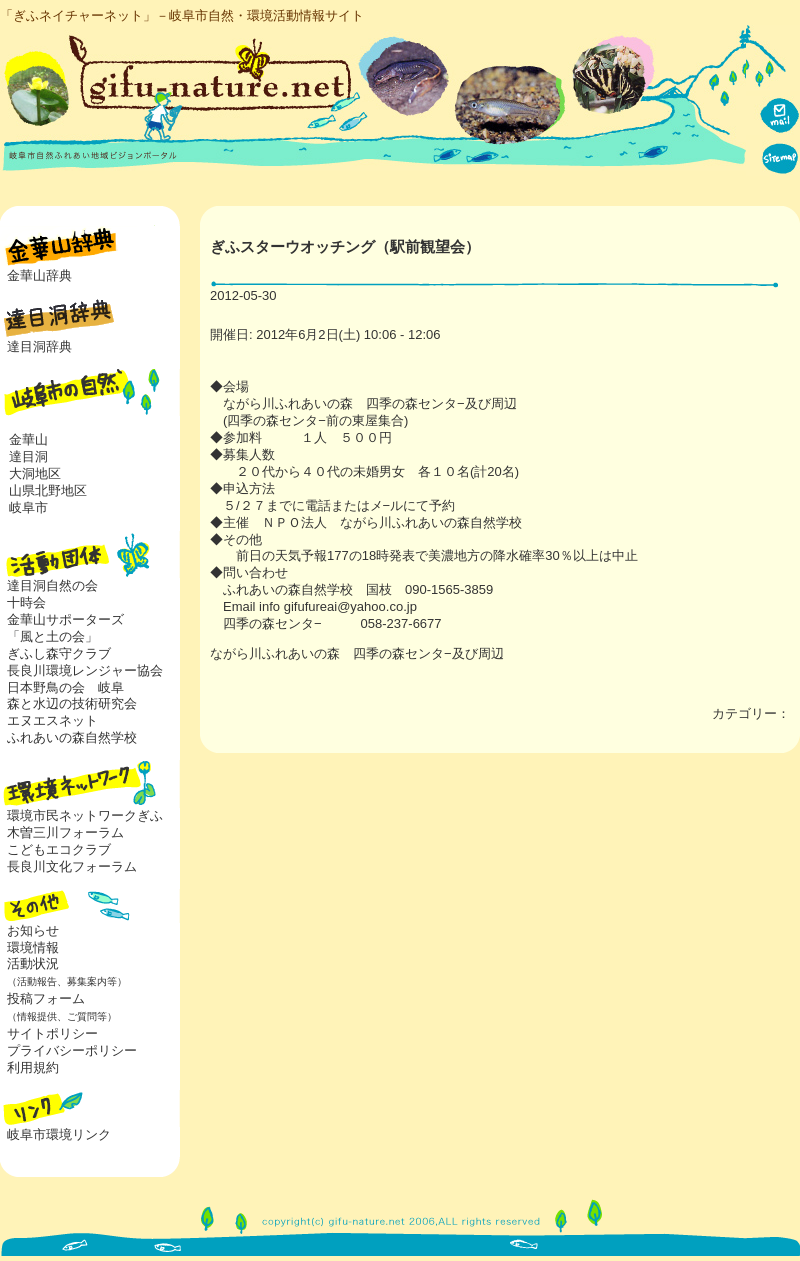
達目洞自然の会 (52, 585)
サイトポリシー (52, 1033)
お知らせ (33, 930)
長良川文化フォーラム (72, 866)
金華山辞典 (39, 275)
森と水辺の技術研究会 (72, 703)
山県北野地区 (48, 490)
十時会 (26, 602)
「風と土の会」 (52, 636)
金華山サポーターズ (65, 619)
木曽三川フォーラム (65, 832)
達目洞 (28, 456)
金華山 (28, 439)
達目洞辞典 (39, 346)
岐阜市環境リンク (59, 1134)
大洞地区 (35, 473)
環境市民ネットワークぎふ (85, 815)
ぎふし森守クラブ (59, 653)
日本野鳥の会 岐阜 (65, 687)
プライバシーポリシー (72, 1050)
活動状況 (63, 972)
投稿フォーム (58, 1007)
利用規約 (33, 1067)
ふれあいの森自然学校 (72, 737)
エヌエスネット (52, 720)
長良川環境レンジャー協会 (85, 670)
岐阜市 (28, 507)
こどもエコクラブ (59, 849)
